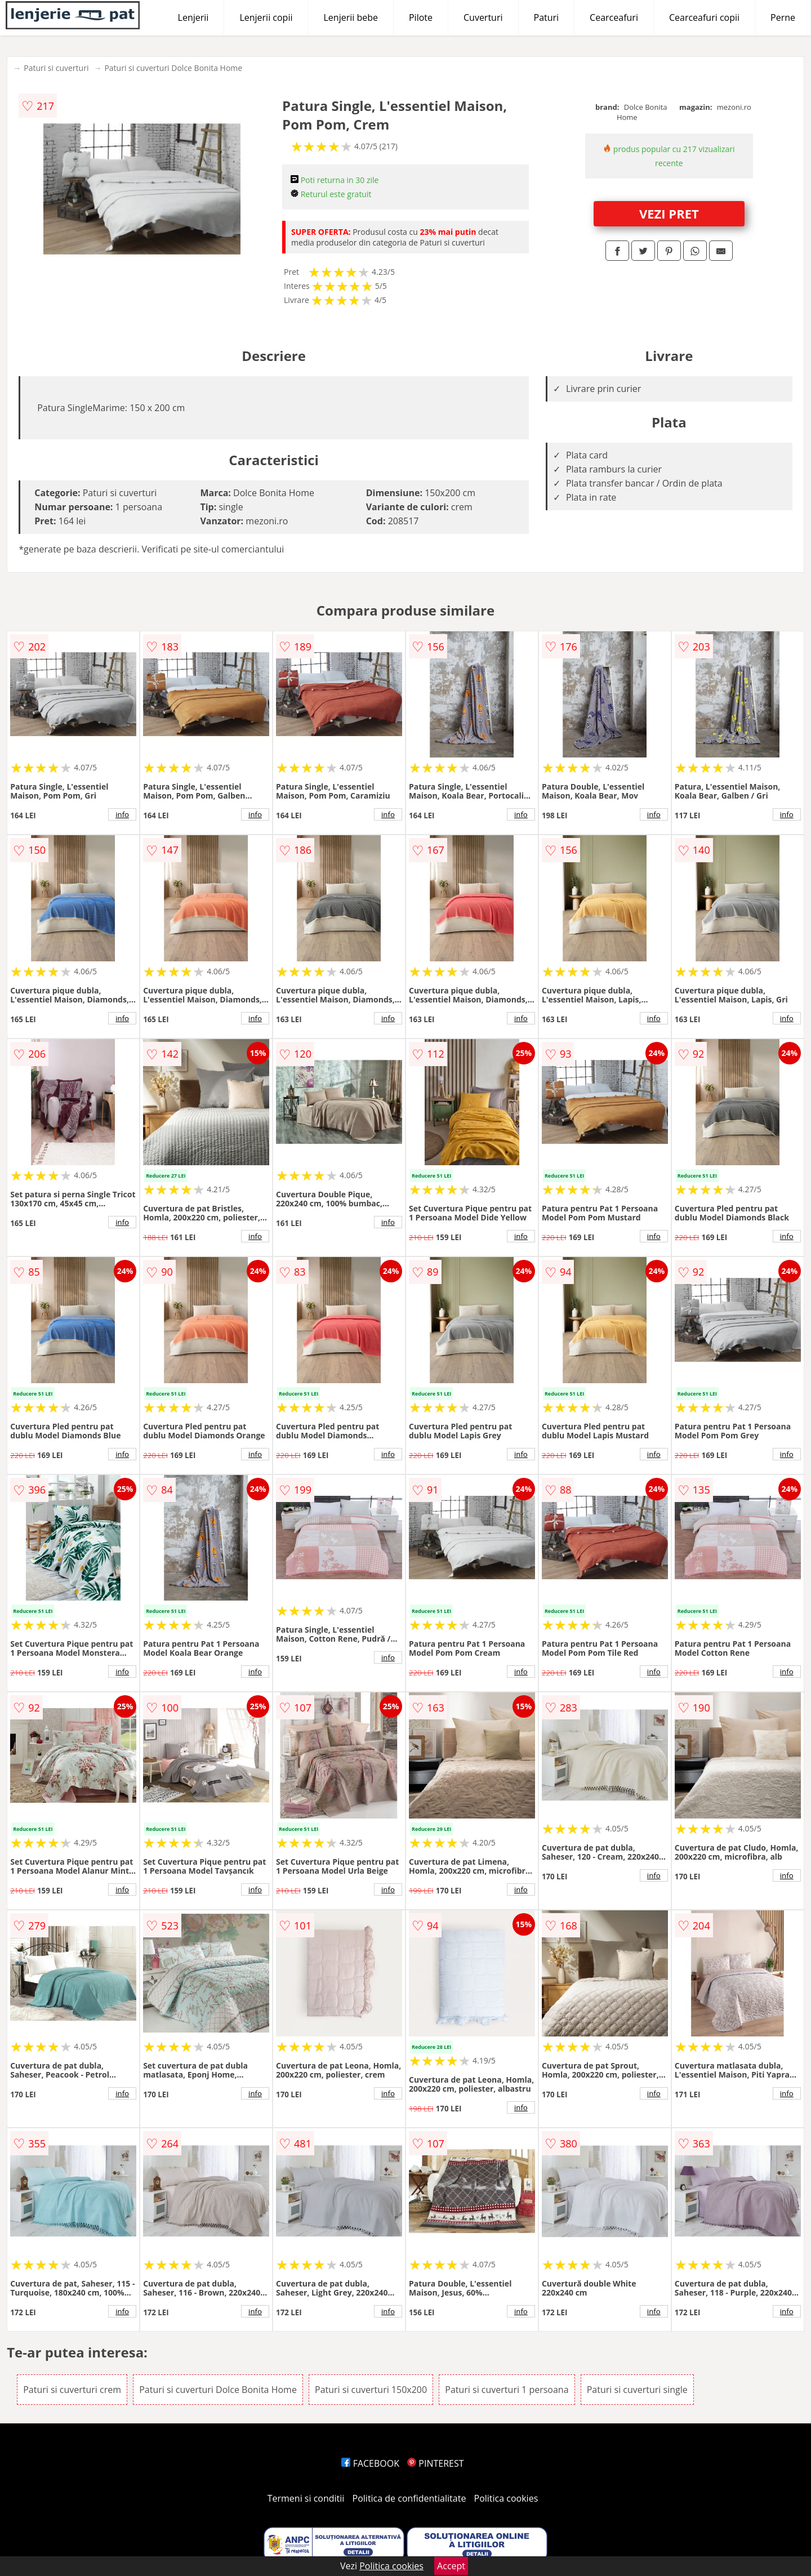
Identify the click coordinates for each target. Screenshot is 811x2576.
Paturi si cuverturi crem (72, 2389)
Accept (451, 2566)
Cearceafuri (614, 17)
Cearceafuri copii (704, 17)
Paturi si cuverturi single (637, 2389)
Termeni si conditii (306, 2498)
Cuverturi (483, 17)
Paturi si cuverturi (56, 68)
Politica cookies (506, 2498)
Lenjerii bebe (350, 17)
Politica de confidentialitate (409, 2498)
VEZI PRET (669, 213)
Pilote (421, 17)
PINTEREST (435, 2463)
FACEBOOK (370, 2463)
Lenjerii (193, 17)
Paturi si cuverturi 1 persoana (506, 2389)
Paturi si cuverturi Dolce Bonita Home (173, 68)
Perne (782, 17)
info (122, 814)
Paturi (546, 17)
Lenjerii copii (265, 17)
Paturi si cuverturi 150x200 (371, 2389)
